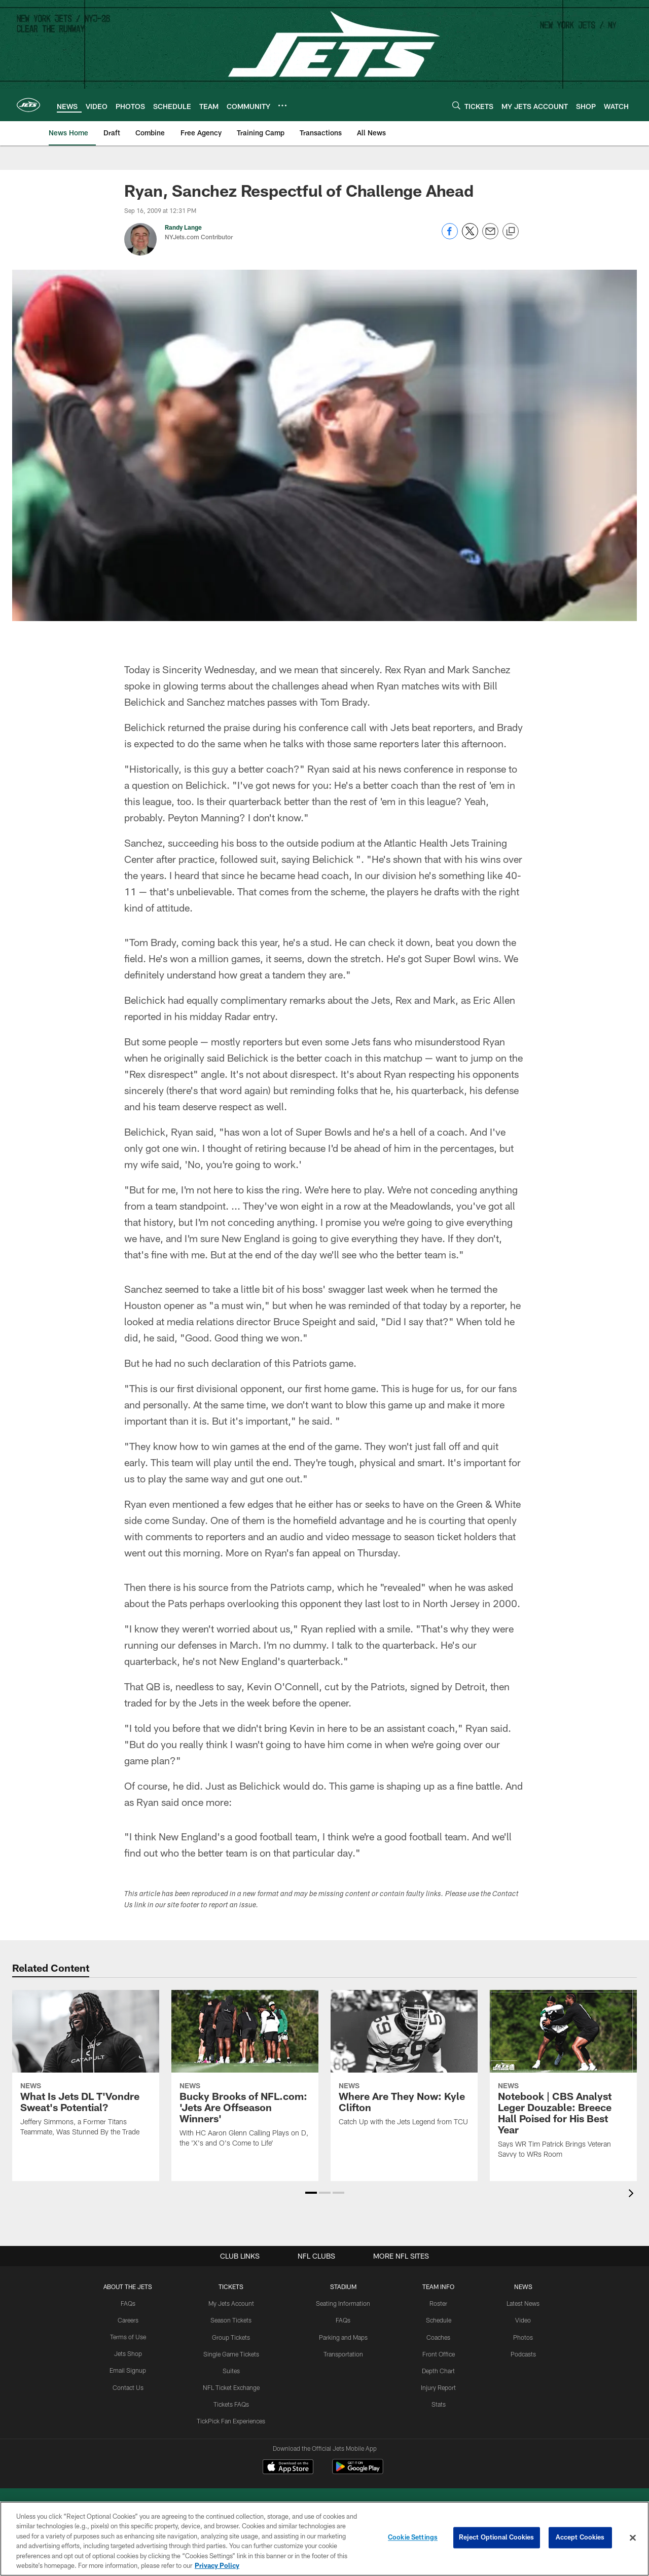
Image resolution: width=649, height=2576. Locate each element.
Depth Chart (438, 2369)
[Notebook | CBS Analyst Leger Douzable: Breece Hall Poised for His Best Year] (563, 2080)
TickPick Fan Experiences (231, 2419)
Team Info (438, 2286)
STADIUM (343, 2286)
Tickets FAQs (231, 2403)
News (522, 2286)
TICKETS (231, 2286)
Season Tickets (231, 2320)
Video (523, 2320)
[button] (311, 2192)
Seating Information (343, 2303)
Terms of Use (128, 2336)
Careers (128, 2320)
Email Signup (128, 2369)
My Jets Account (231, 2303)
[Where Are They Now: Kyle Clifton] (404, 2064)
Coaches (438, 2336)
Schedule (438, 2320)
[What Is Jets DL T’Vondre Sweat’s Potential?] (85, 2069)
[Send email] (490, 236)
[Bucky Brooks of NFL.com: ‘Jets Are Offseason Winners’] (244, 2075)
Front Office (438, 2352)
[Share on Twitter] (470, 236)
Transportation (343, 2352)
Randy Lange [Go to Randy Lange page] (183, 227)
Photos (523, 2336)
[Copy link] (510, 231)
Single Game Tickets (231, 2352)
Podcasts (522, 2352)
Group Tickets (231, 2336)
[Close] (633, 2538)
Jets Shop (128, 2352)
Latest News (523, 2303)
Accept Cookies (580, 2537)
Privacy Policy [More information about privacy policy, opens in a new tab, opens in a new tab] (217, 2565)
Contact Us (128, 2386)
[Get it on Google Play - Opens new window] (357, 2471)
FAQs (128, 2303)
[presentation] (633, 2194)
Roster (438, 2303)
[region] (324, 2538)
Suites (231, 2369)
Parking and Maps (343, 2336)
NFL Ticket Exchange (231, 2386)
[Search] (456, 105)
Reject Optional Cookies (496, 2537)
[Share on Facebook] (450, 236)
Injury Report (438, 2386)
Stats (438, 2403)
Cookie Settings (413, 2537)
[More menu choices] (282, 105)
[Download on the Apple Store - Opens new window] (288, 2468)
